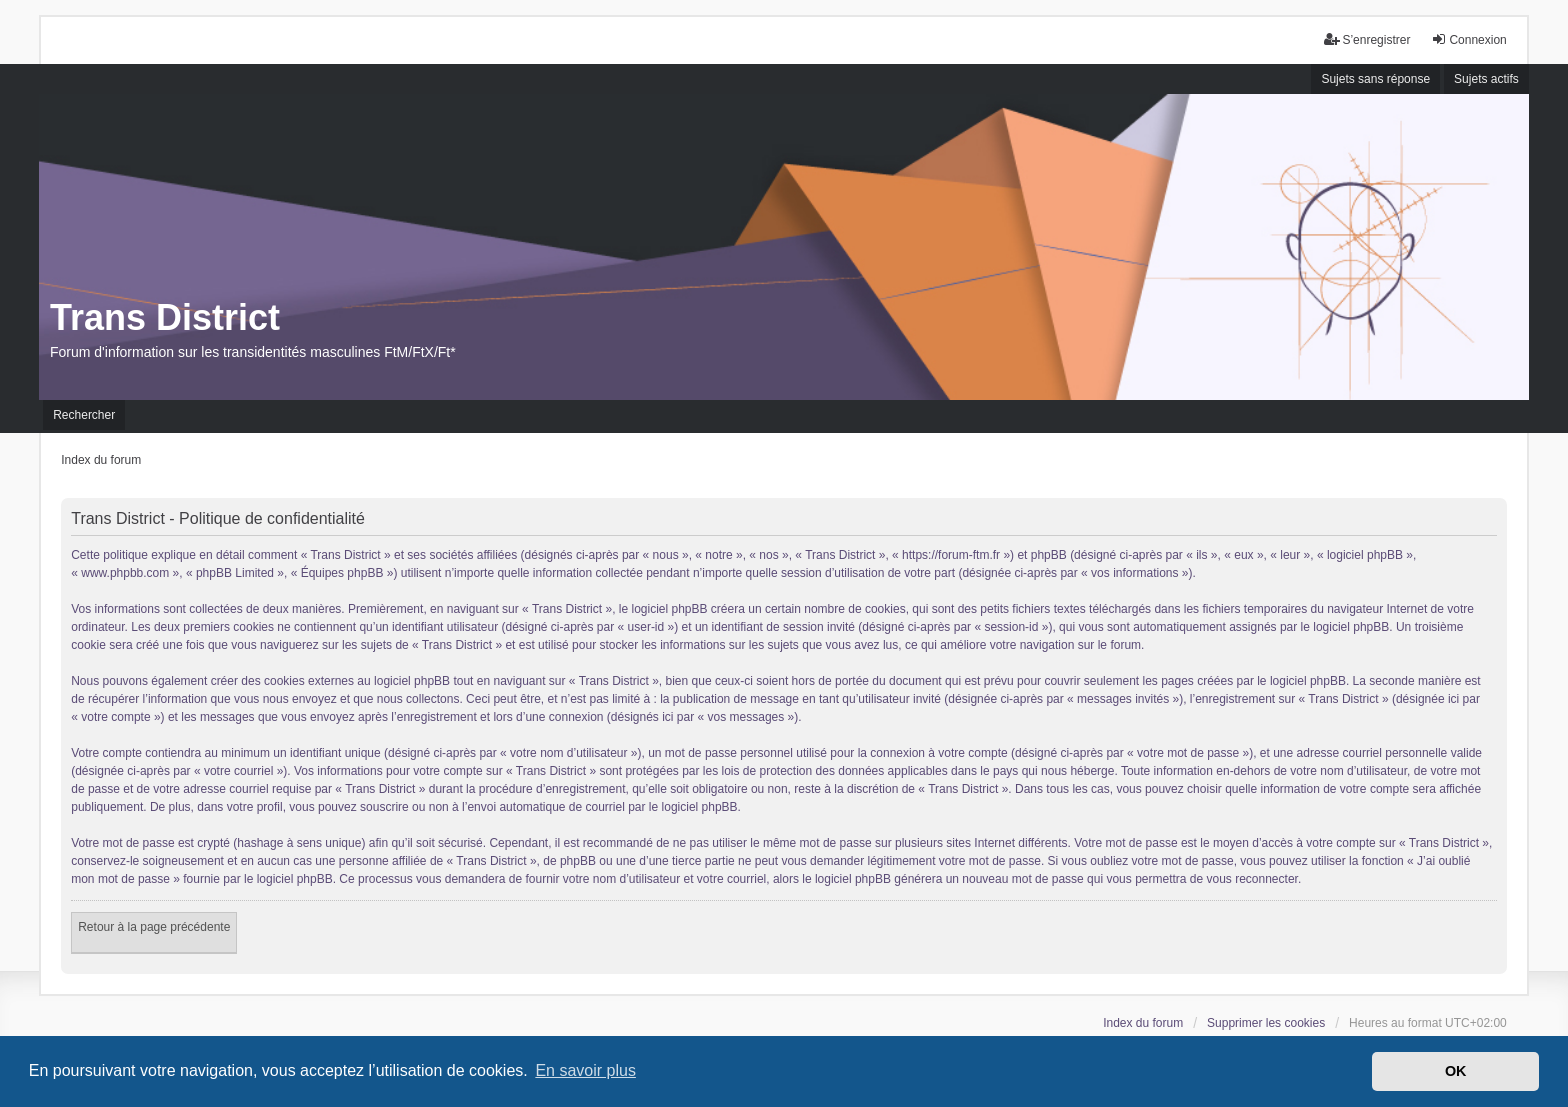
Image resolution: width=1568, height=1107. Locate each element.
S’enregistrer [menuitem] (1367, 39)
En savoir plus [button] (585, 1070)
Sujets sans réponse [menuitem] (1375, 79)
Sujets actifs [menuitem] (1486, 79)
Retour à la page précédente (154, 927)
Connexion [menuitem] (1468, 39)
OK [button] (1456, 1071)
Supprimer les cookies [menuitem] (1266, 1023)
